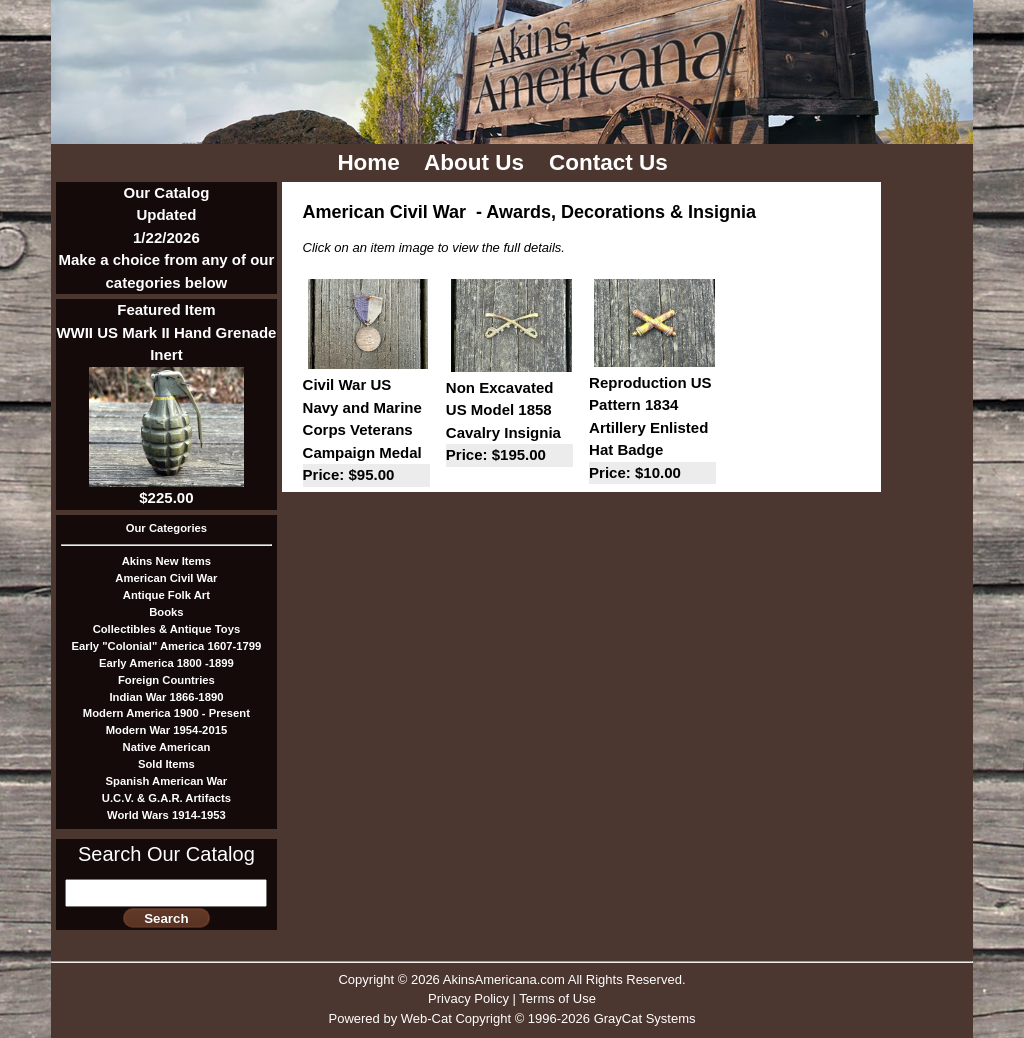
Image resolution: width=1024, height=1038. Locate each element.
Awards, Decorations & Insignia (621, 212)
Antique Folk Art (166, 595)
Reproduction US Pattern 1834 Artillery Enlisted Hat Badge (652, 429)
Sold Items (166, 764)
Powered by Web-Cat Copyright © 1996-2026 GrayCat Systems (511, 1018)
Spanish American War (167, 781)
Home (371, 162)
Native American (167, 747)
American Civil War (166, 578)
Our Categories (166, 528)
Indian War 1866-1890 (166, 697)
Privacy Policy (468, 998)
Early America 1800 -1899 (166, 663)
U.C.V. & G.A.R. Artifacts (166, 798)
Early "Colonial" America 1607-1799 (167, 646)
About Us (477, 162)
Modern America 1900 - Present (166, 713)
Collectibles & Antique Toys (167, 629)
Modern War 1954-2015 (167, 730)
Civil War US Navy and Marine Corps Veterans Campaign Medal (366, 431)
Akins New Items (166, 561)
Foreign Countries (166, 680)
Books (166, 612)
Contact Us (611, 162)
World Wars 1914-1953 (166, 815)
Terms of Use (557, 998)
